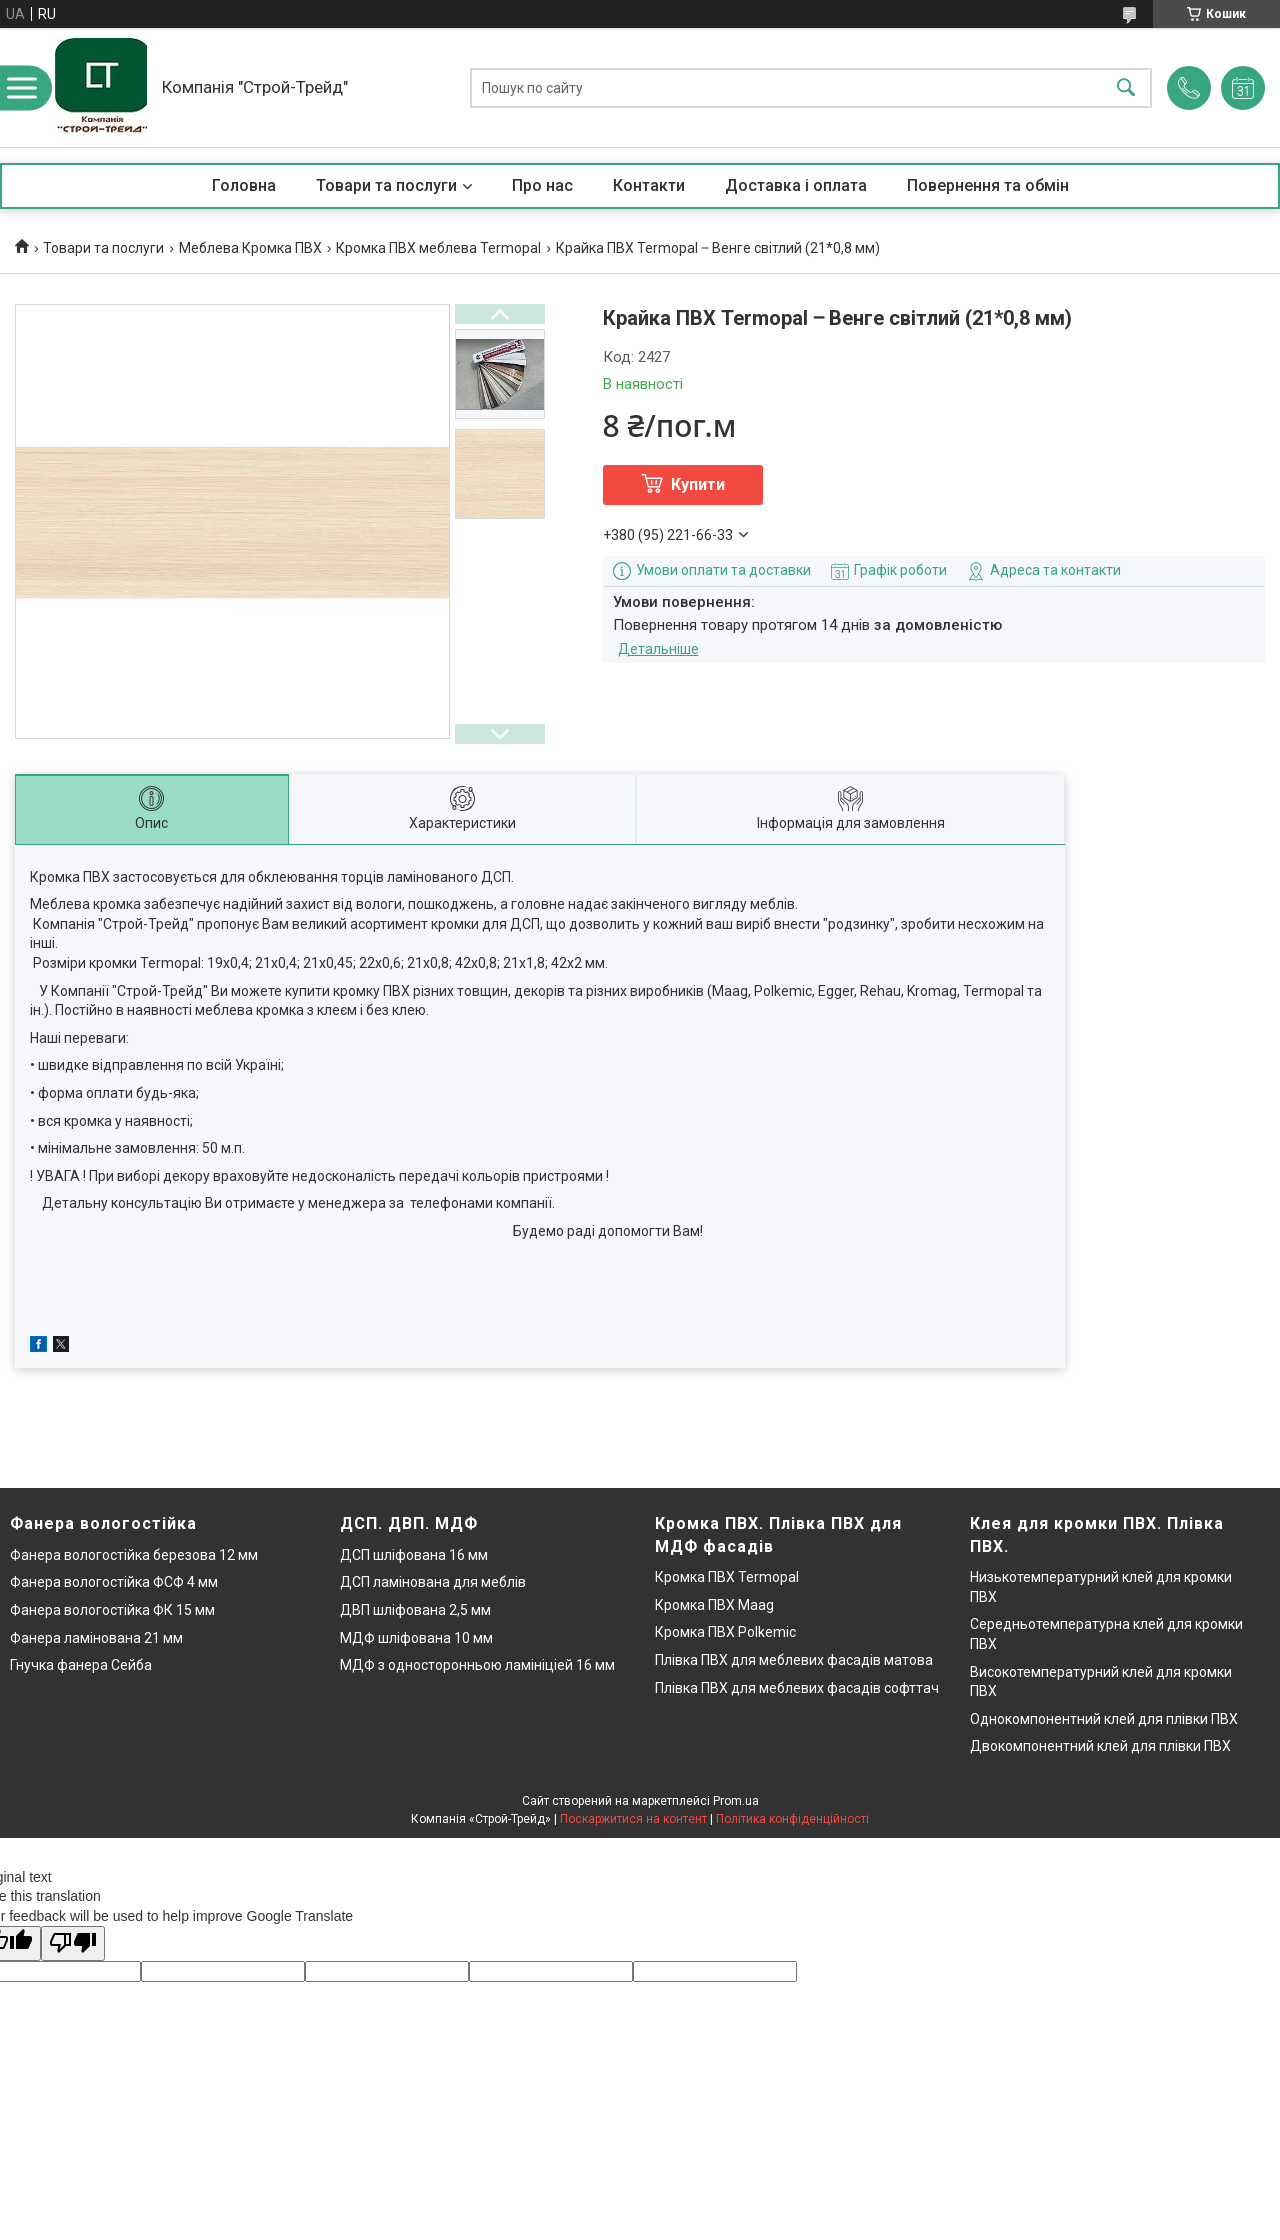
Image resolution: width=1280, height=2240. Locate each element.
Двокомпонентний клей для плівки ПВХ (1100, 1746)
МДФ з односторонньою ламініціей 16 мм (477, 1665)
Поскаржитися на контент (633, 1819)
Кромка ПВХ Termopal (727, 1577)
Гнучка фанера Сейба (81, 1665)
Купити (698, 484)
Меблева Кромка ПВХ (250, 248)
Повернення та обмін (988, 185)
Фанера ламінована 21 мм (96, 1638)
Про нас (542, 185)
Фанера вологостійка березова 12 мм (134, 1555)
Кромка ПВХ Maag (714, 1605)
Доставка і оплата (796, 185)
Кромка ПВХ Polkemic (725, 1632)
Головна (244, 185)
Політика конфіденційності (792, 1819)
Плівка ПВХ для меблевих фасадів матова (794, 1660)
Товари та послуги (386, 185)
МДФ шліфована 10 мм (416, 1638)
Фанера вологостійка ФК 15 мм (112, 1610)
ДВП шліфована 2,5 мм (415, 1610)
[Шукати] (1126, 87)
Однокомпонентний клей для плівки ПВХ (1104, 1719)
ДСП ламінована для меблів (433, 1582)
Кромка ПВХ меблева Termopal (438, 248)
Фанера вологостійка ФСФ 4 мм (114, 1582)
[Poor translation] (73, 1943)
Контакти (649, 185)
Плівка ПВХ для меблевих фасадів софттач (797, 1688)
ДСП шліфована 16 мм (414, 1555)
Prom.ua (736, 1801)
